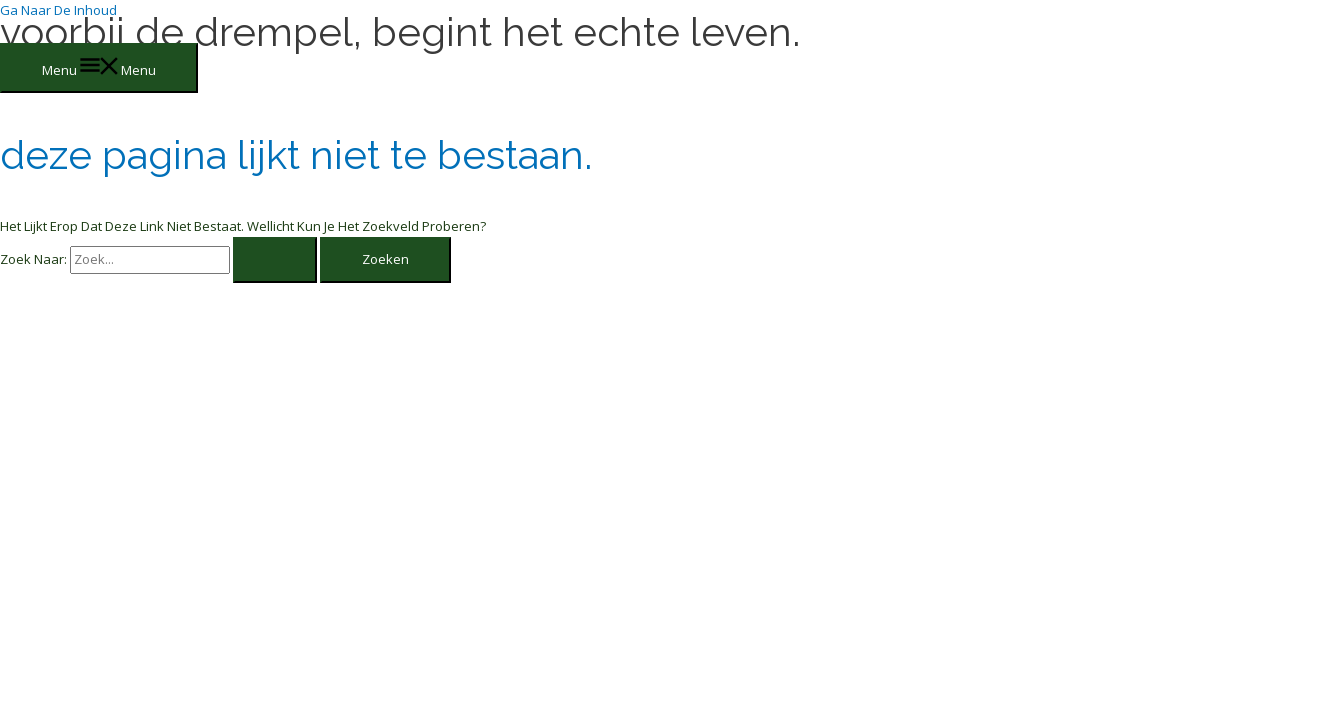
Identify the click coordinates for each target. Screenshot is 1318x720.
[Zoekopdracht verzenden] (275, 259)
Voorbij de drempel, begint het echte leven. (400, 31)
